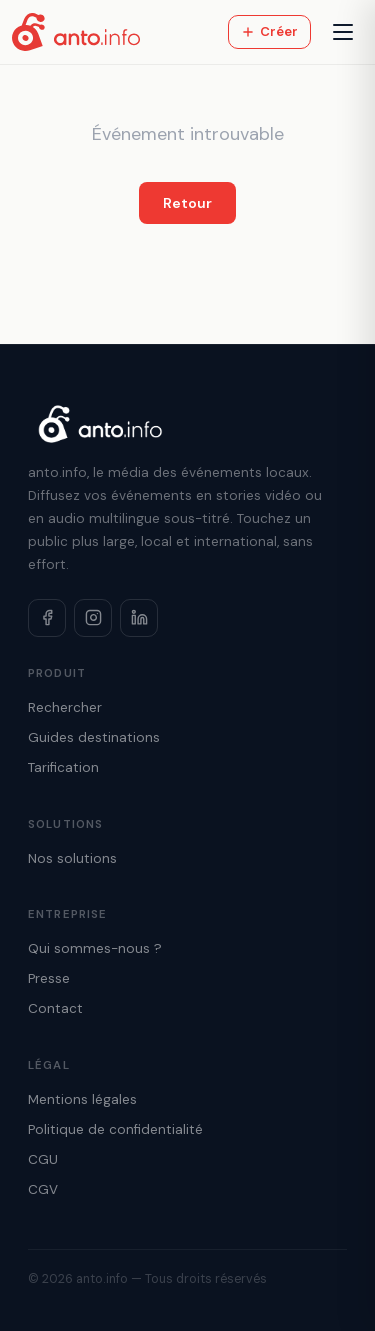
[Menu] (343, 32)
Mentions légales (82, 1099)
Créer (269, 31)
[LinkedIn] (139, 618)
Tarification (63, 767)
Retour (187, 203)
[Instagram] (93, 618)
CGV (43, 1189)
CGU (43, 1159)
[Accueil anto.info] (76, 32)
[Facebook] (47, 618)
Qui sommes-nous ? (95, 948)
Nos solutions (72, 858)
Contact (55, 1008)
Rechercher (65, 707)
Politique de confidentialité (115, 1129)
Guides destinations (94, 737)
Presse (49, 978)
